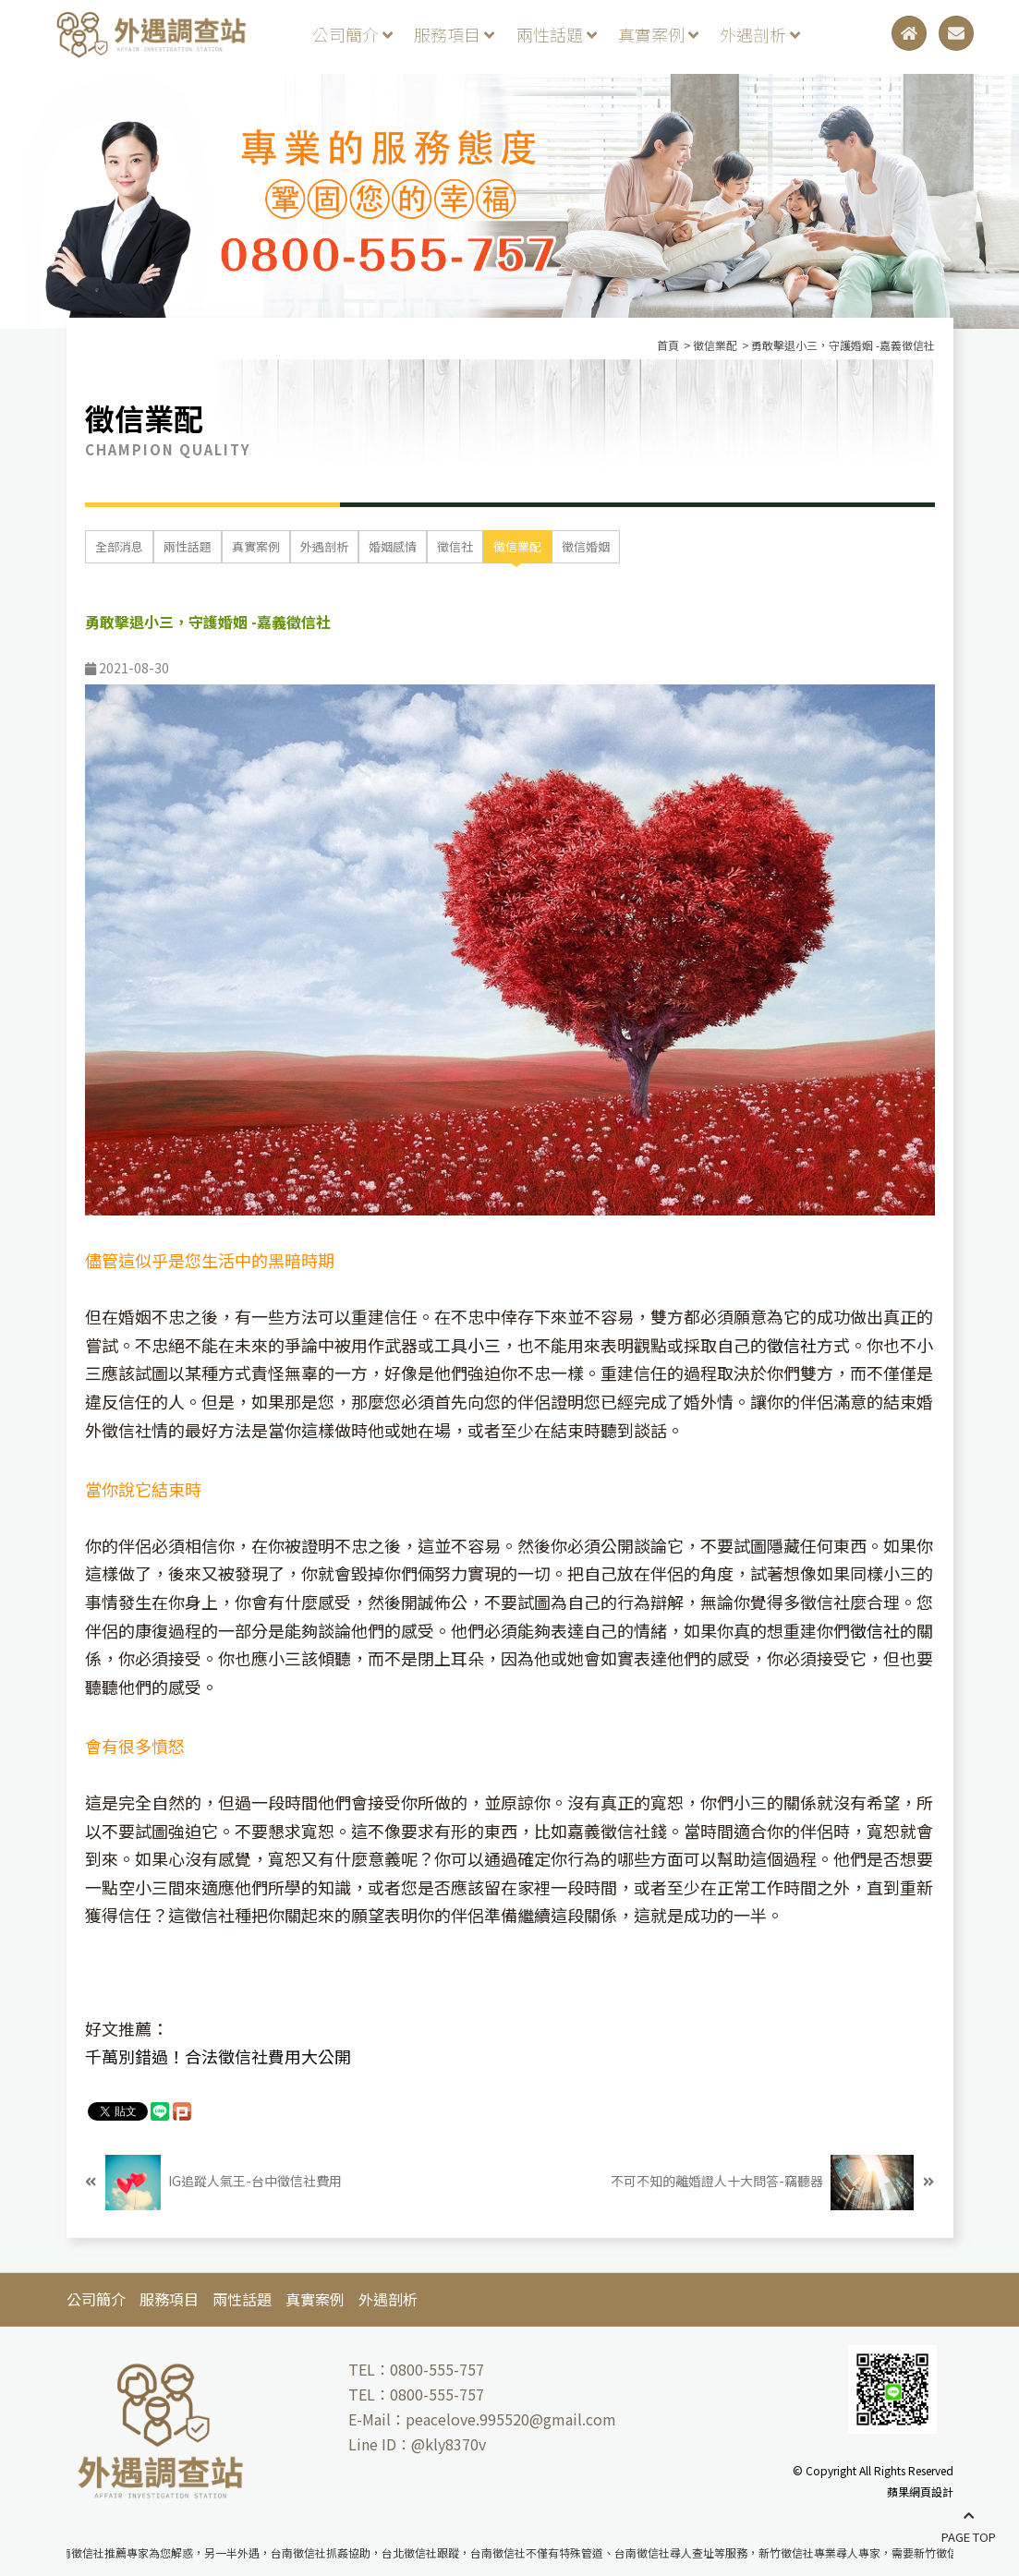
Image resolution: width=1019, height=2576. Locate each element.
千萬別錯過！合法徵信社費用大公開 (218, 2056)
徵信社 (455, 546)
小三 (484, 1345)
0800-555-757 (437, 2369)
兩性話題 (556, 34)
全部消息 (119, 546)
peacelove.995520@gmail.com (511, 2419)
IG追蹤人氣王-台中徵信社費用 (213, 2182)
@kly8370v (448, 2444)
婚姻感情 (393, 546)
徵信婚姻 (586, 546)
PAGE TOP (968, 2527)
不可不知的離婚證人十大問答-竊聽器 (772, 2182)
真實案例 (658, 34)
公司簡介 (352, 34)
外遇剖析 (760, 34)
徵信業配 (517, 546)
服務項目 (454, 34)
